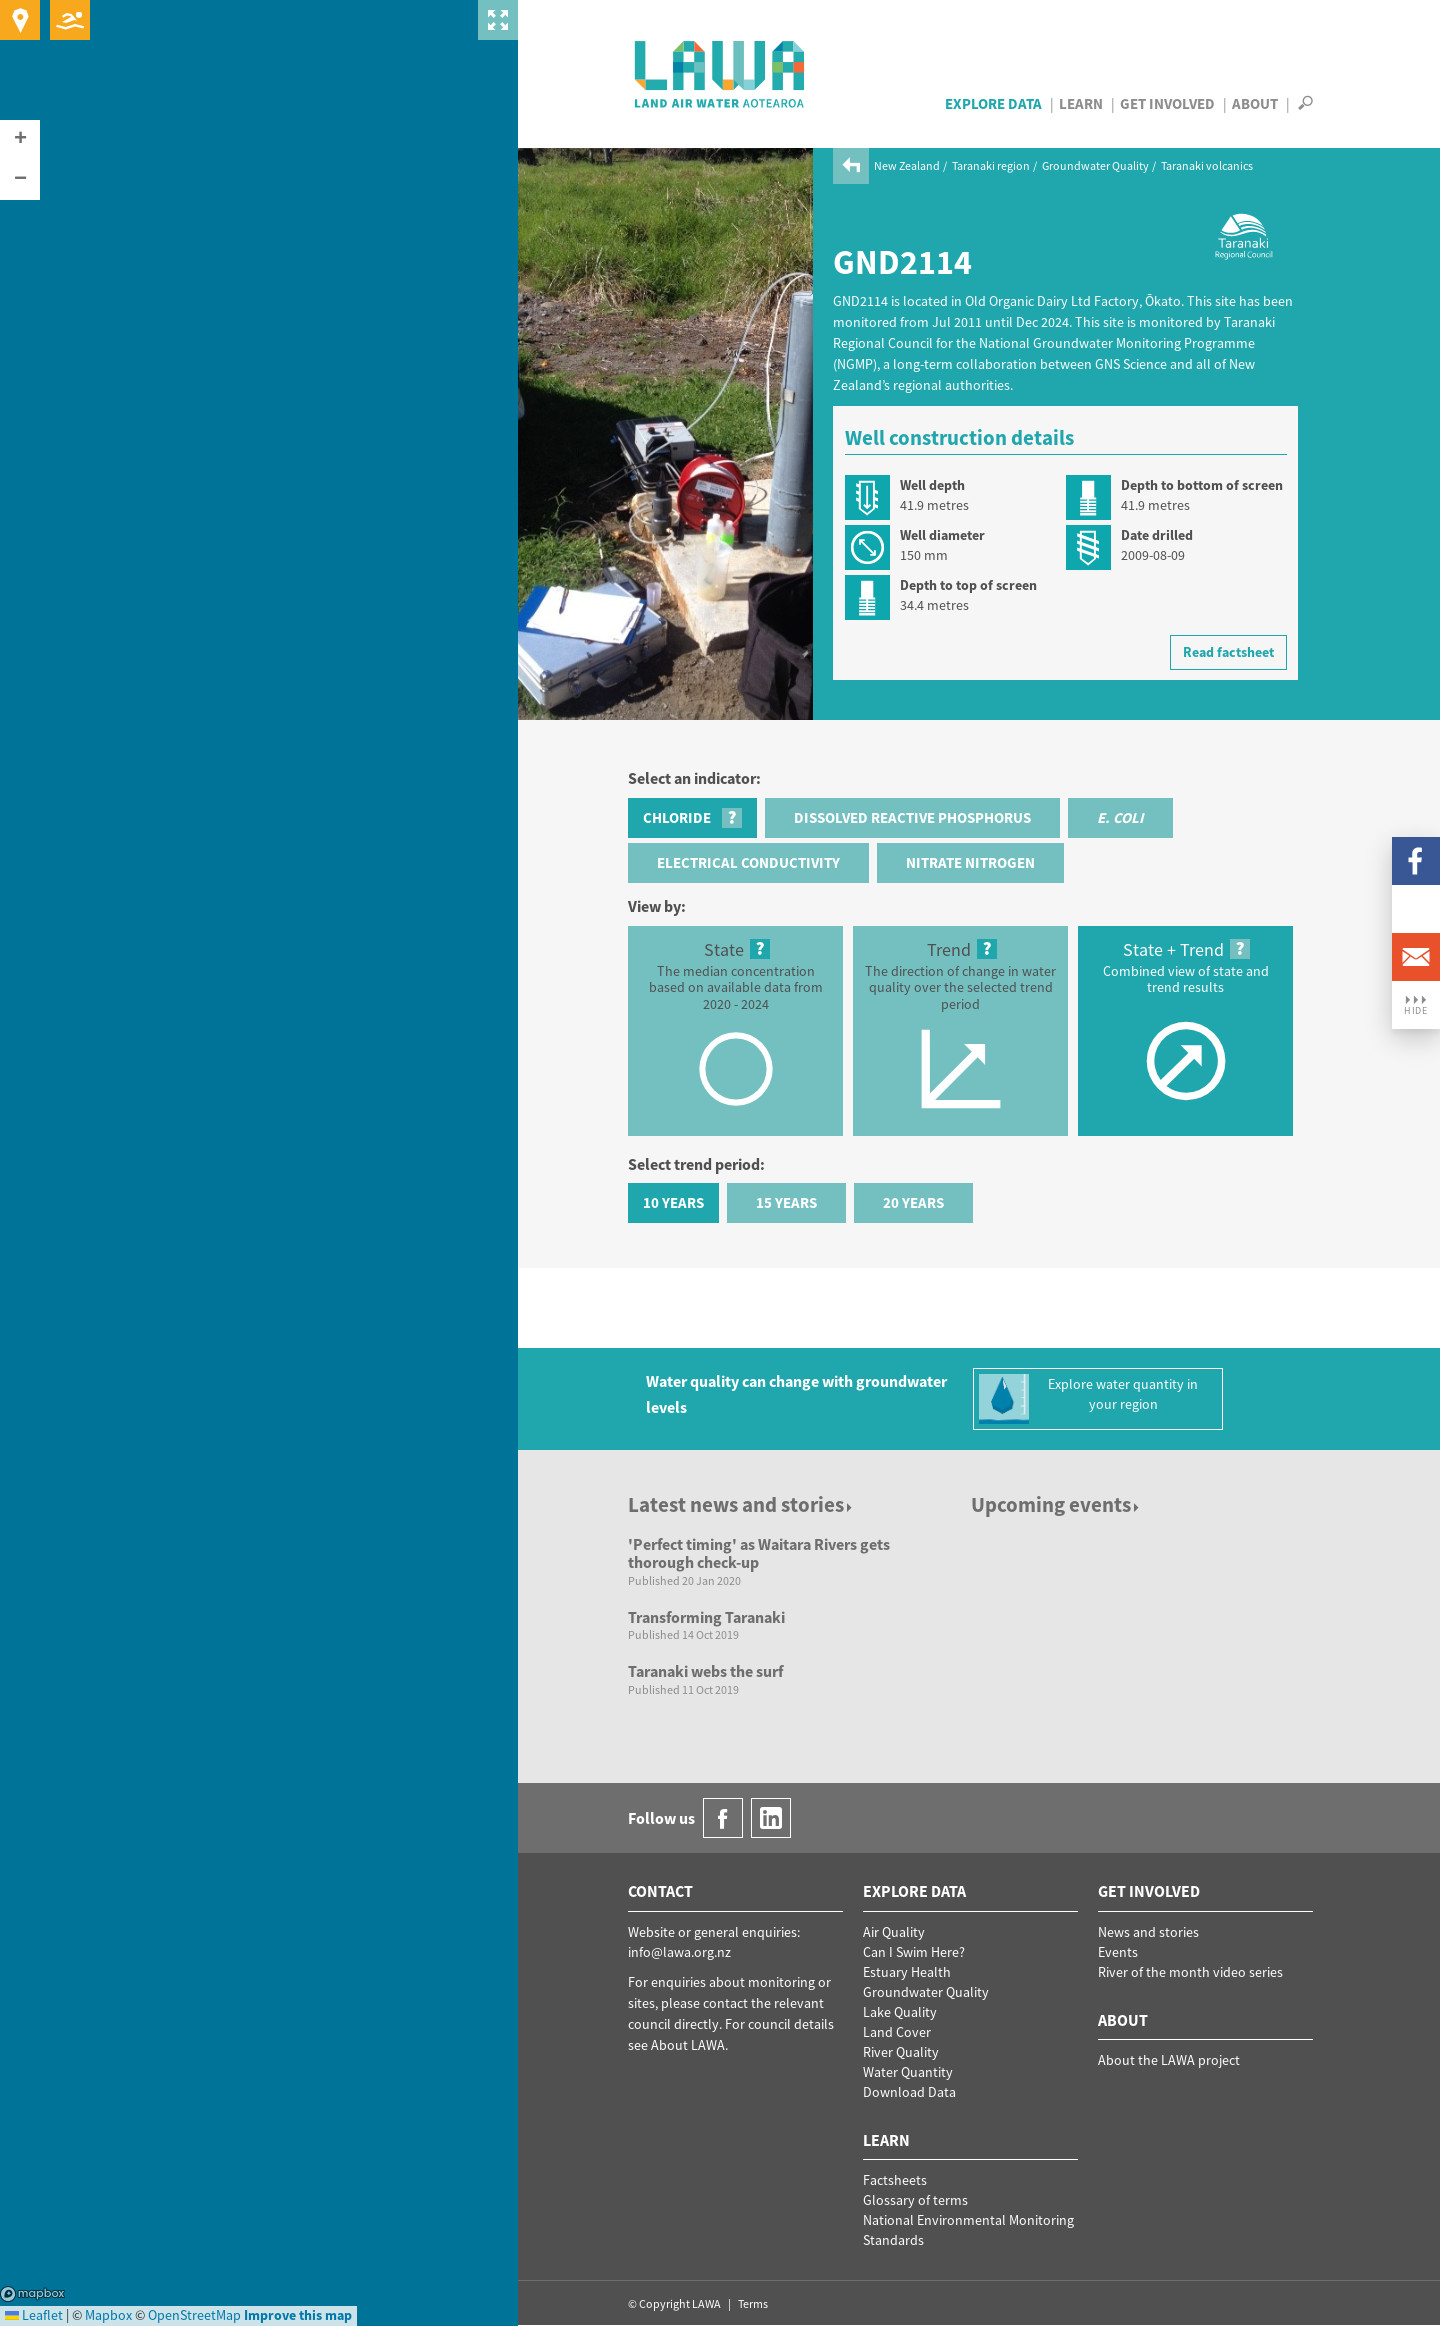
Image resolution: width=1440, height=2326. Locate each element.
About (1255, 103)
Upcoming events (1056, 1504)
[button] (20, 140)
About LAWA (688, 2045)
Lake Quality (900, 2012)
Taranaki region (991, 165)
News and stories (1148, 1932)
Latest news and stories (741, 1504)
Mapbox (32, 2294)
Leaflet (34, 2315)
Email (1416, 957)
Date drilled (1157, 535)
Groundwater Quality (1095, 165)
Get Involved (1167, 103)
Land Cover (897, 2032)
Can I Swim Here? (914, 1952)
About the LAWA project (1169, 2060)
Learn (1081, 103)
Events (1118, 1952)
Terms (753, 2303)
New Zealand (907, 165)
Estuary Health (907, 1972)
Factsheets (895, 2180)
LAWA (720, 74)
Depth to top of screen (968, 585)
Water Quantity (908, 2072)
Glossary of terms (915, 2200)
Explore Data (993, 103)
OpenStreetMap (194, 2315)
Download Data (909, 2092)
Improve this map (298, 2315)
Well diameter (942, 535)
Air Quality (894, 1932)
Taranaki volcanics (1207, 165)
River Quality (901, 2052)
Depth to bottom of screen (1202, 485)
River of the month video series (1190, 1972)
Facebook (1416, 861)
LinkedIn (1416, 909)
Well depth (932, 485)
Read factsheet (1228, 652)
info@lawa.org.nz (679, 1952)
